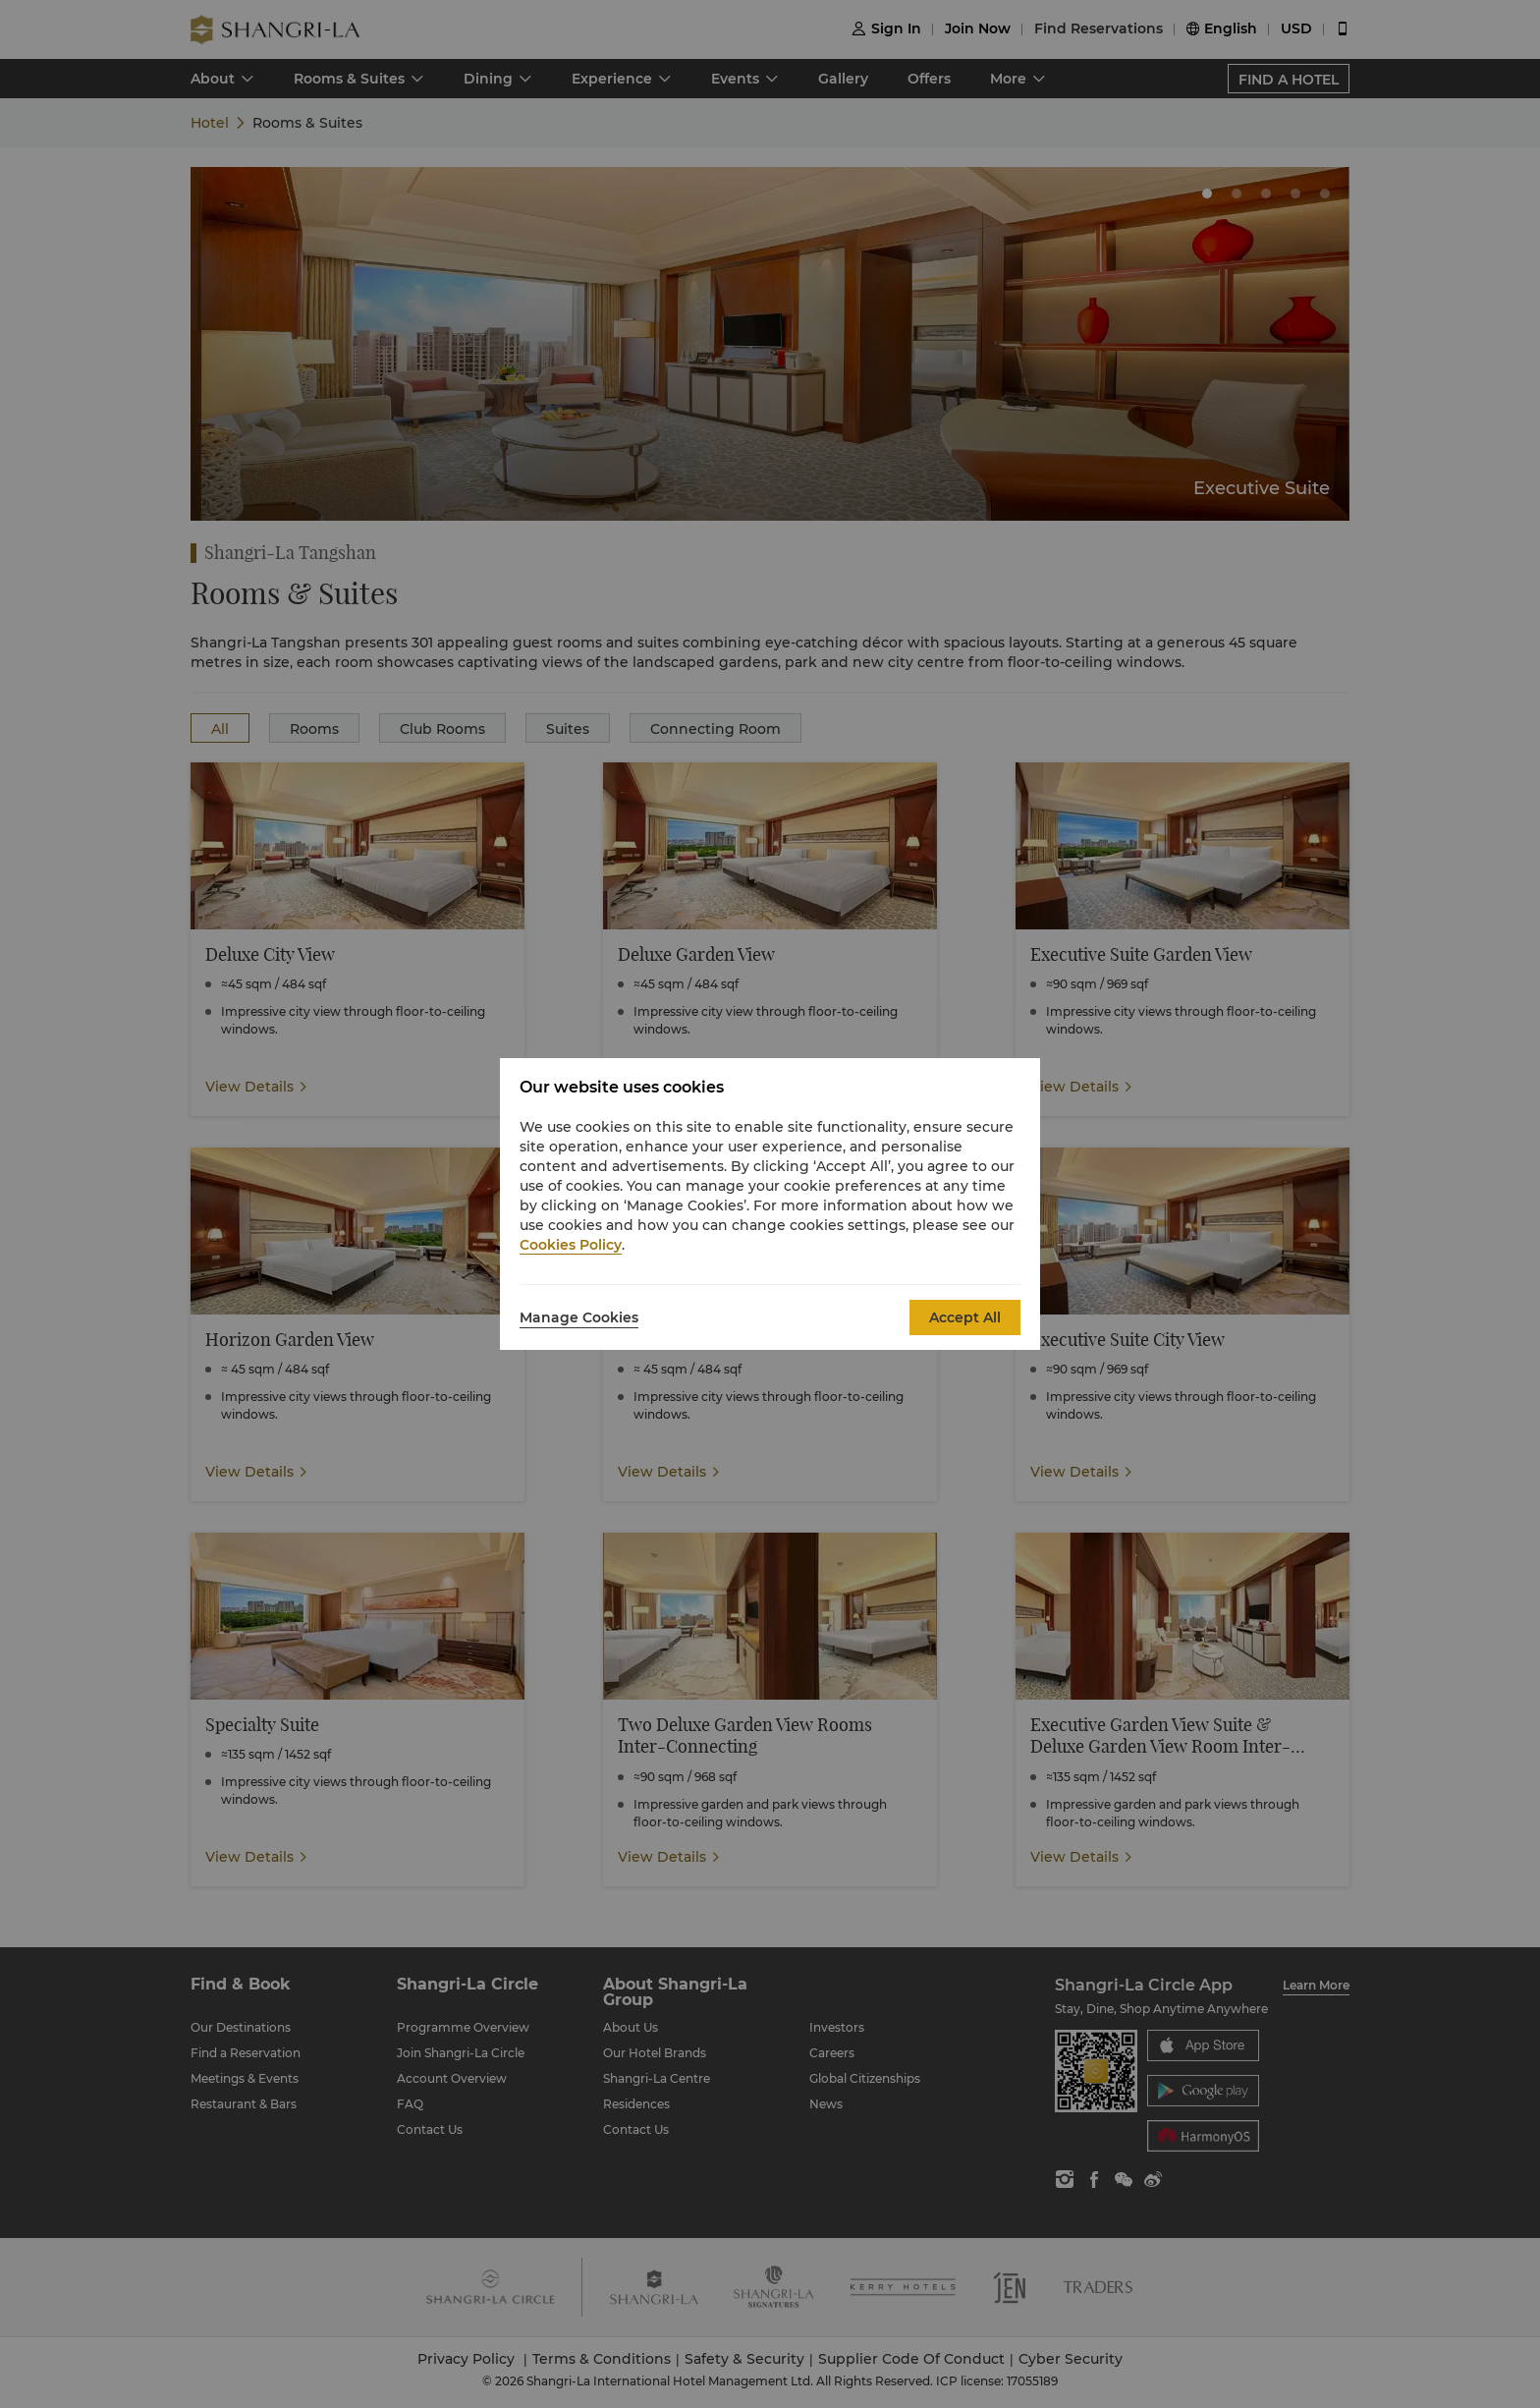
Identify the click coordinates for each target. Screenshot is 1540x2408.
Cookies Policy (571, 1245)
